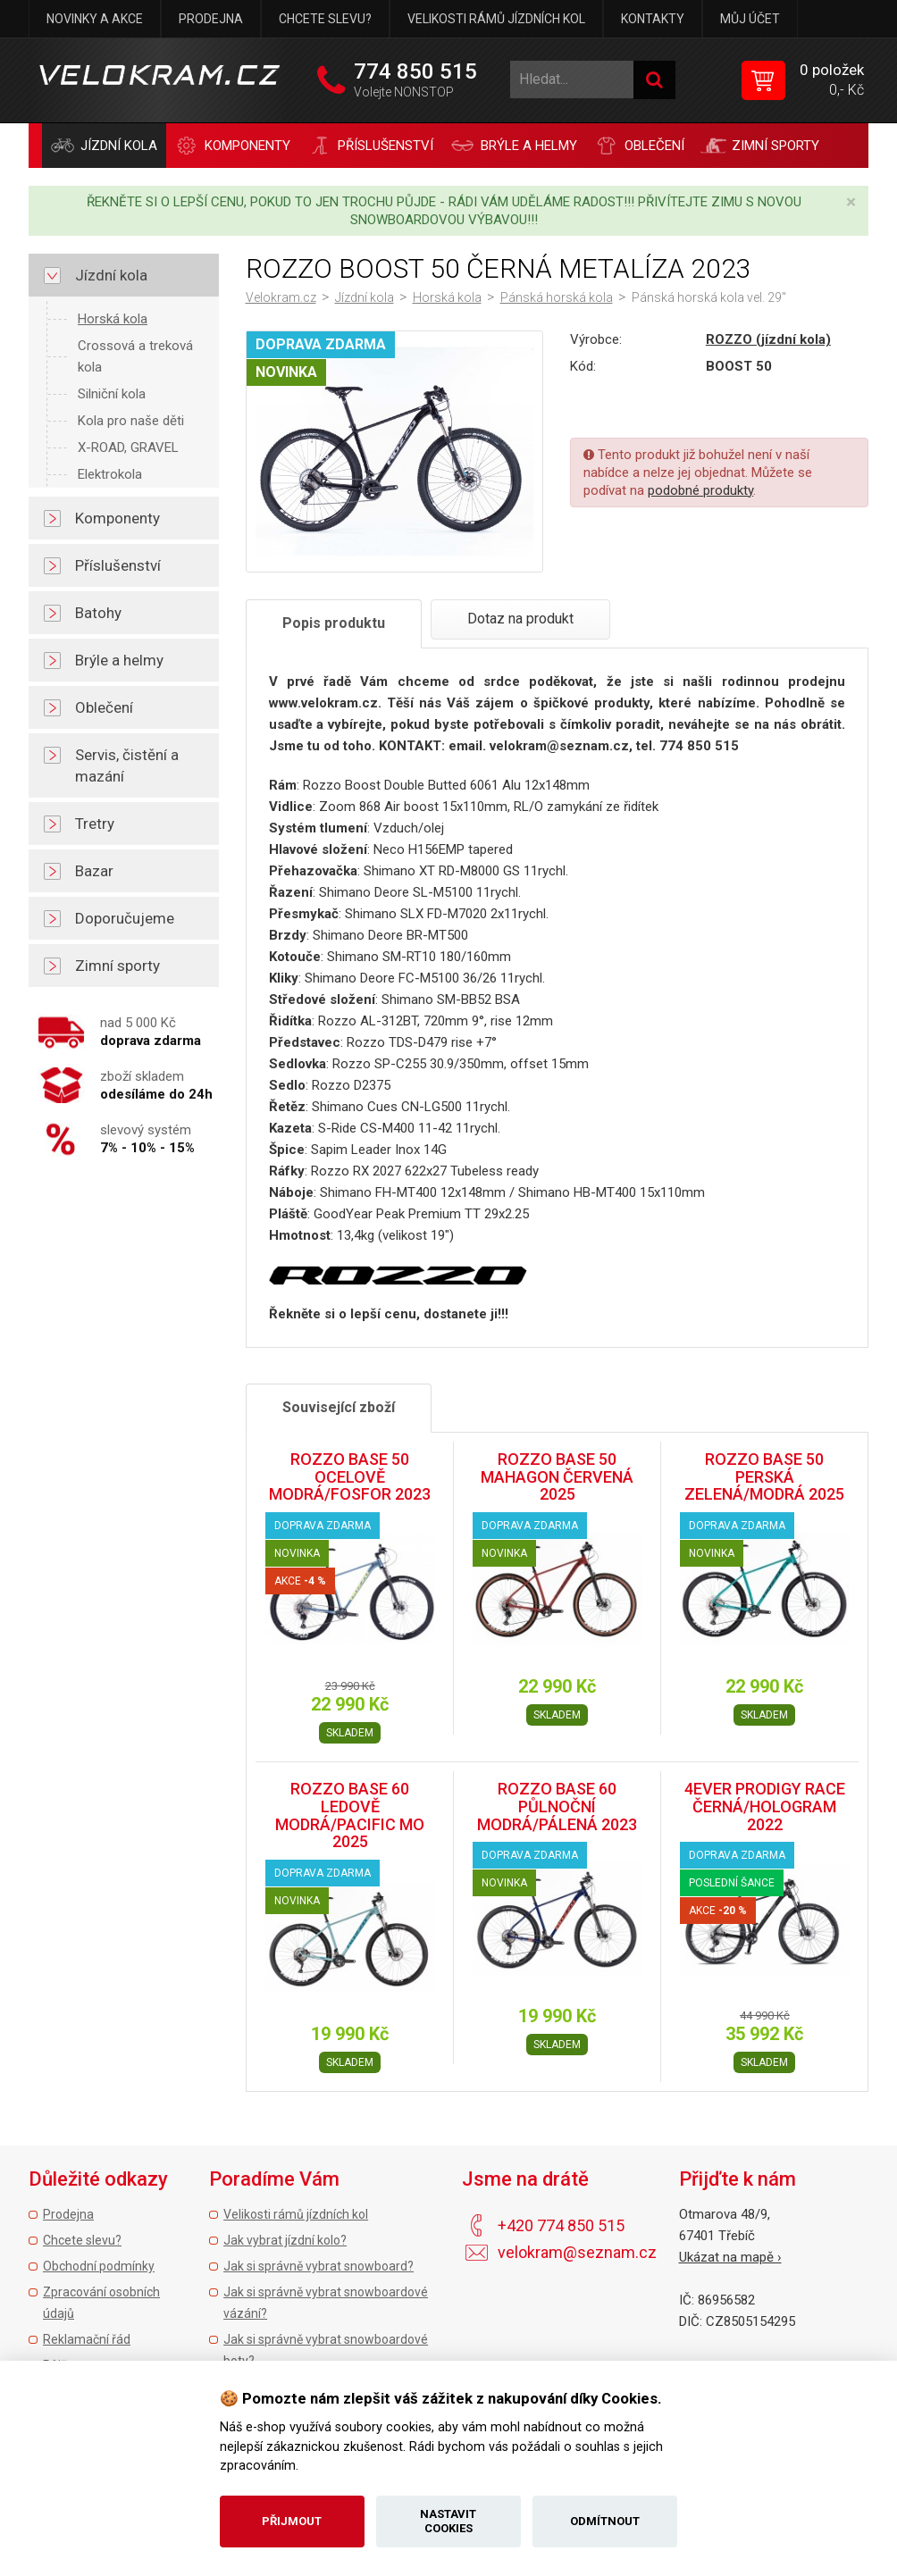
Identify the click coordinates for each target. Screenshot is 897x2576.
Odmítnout (605, 2521)
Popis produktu (333, 623)
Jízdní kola (364, 297)
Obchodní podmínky (99, 2266)
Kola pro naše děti (131, 421)
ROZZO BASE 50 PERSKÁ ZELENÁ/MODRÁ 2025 (764, 1477)
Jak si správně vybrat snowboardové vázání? (325, 2303)
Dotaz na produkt (520, 618)
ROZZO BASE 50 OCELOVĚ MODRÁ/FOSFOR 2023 (350, 1477)
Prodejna (211, 19)
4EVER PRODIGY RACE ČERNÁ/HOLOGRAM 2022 (764, 1806)
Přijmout (292, 2521)
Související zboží (338, 1407)
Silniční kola (112, 394)
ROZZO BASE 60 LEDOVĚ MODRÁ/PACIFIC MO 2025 (349, 1815)
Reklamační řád (86, 2339)
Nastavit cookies (448, 2521)
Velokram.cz (281, 297)
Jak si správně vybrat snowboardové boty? (325, 2350)
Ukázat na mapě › (730, 2257)
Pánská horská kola (556, 297)
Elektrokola (110, 474)
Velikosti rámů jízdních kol (496, 19)
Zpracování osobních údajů (101, 2303)
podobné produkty (700, 490)
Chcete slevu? (325, 19)
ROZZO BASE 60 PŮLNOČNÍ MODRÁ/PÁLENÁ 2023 (557, 1806)
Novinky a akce (94, 19)
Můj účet (750, 19)
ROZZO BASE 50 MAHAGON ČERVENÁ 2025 (557, 1477)
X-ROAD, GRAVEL (128, 447)
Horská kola (112, 319)
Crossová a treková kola (135, 356)
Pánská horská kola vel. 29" (709, 297)
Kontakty (652, 19)
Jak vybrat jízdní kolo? (285, 2240)
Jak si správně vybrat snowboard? (318, 2266)
